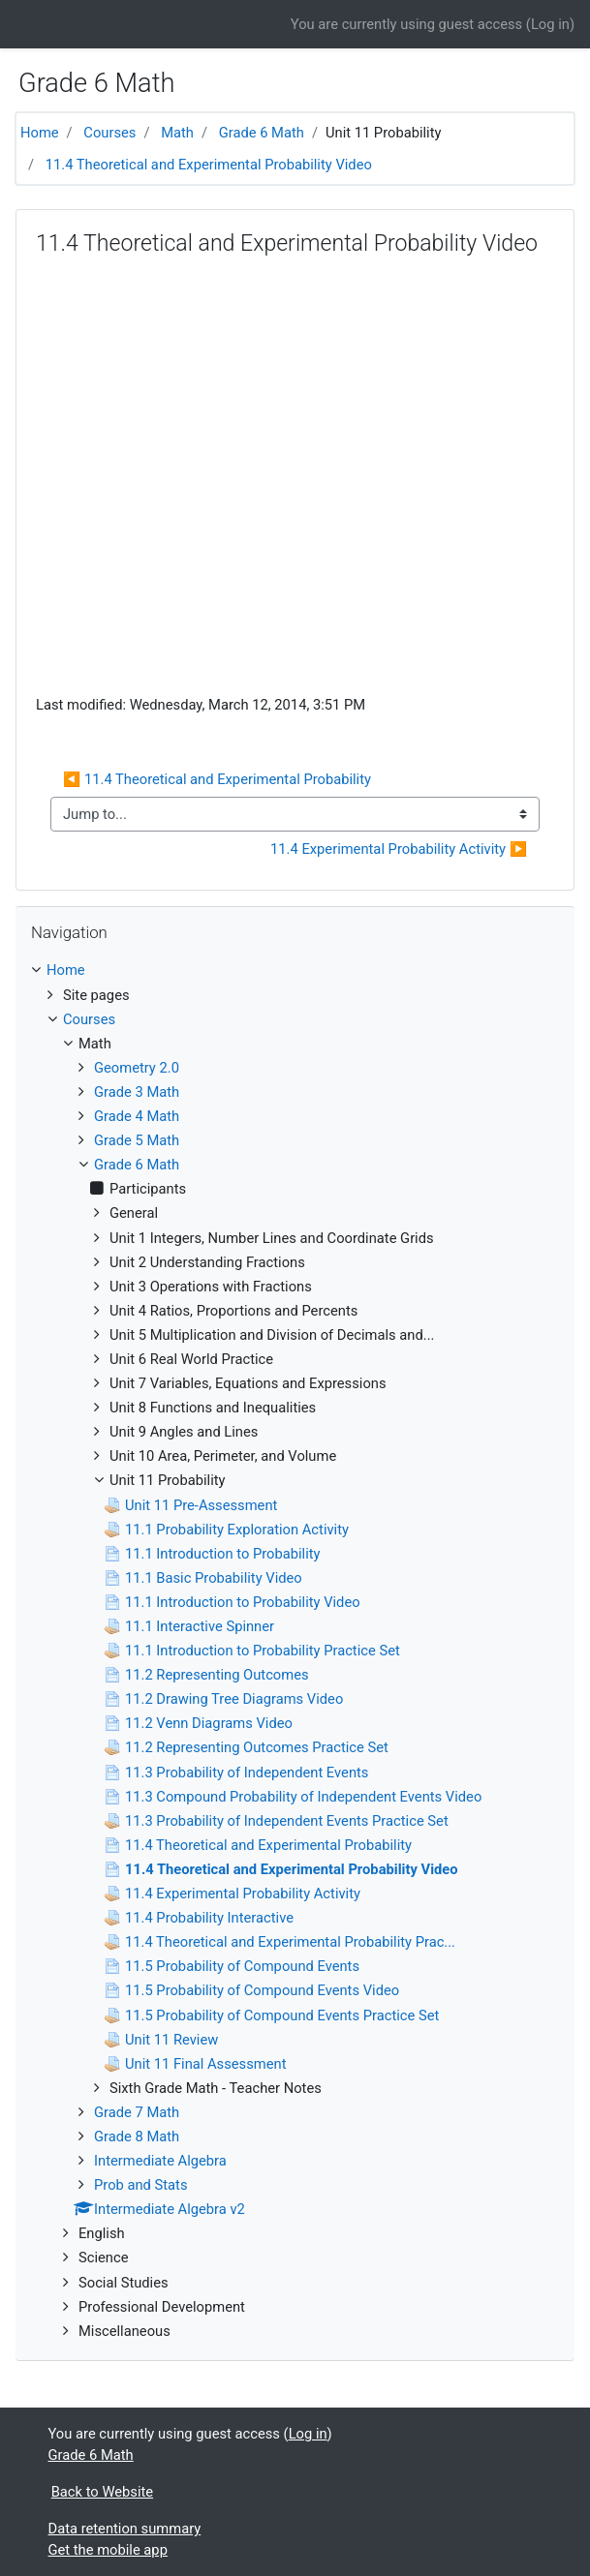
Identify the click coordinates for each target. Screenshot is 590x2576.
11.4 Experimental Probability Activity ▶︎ (398, 849)
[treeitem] (295, 970)
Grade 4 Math (136, 1116)
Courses (109, 132)
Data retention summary (125, 2528)
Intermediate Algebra (160, 2160)
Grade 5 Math (136, 1140)
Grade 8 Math (136, 2136)
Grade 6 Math (261, 132)
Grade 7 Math (136, 2112)
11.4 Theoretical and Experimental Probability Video (209, 164)
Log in (550, 24)
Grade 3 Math (136, 1092)
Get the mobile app (108, 2550)
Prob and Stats (141, 2185)
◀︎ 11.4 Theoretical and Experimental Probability (217, 779)
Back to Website (102, 2491)
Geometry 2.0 (136, 1067)
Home (39, 132)
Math (177, 132)
